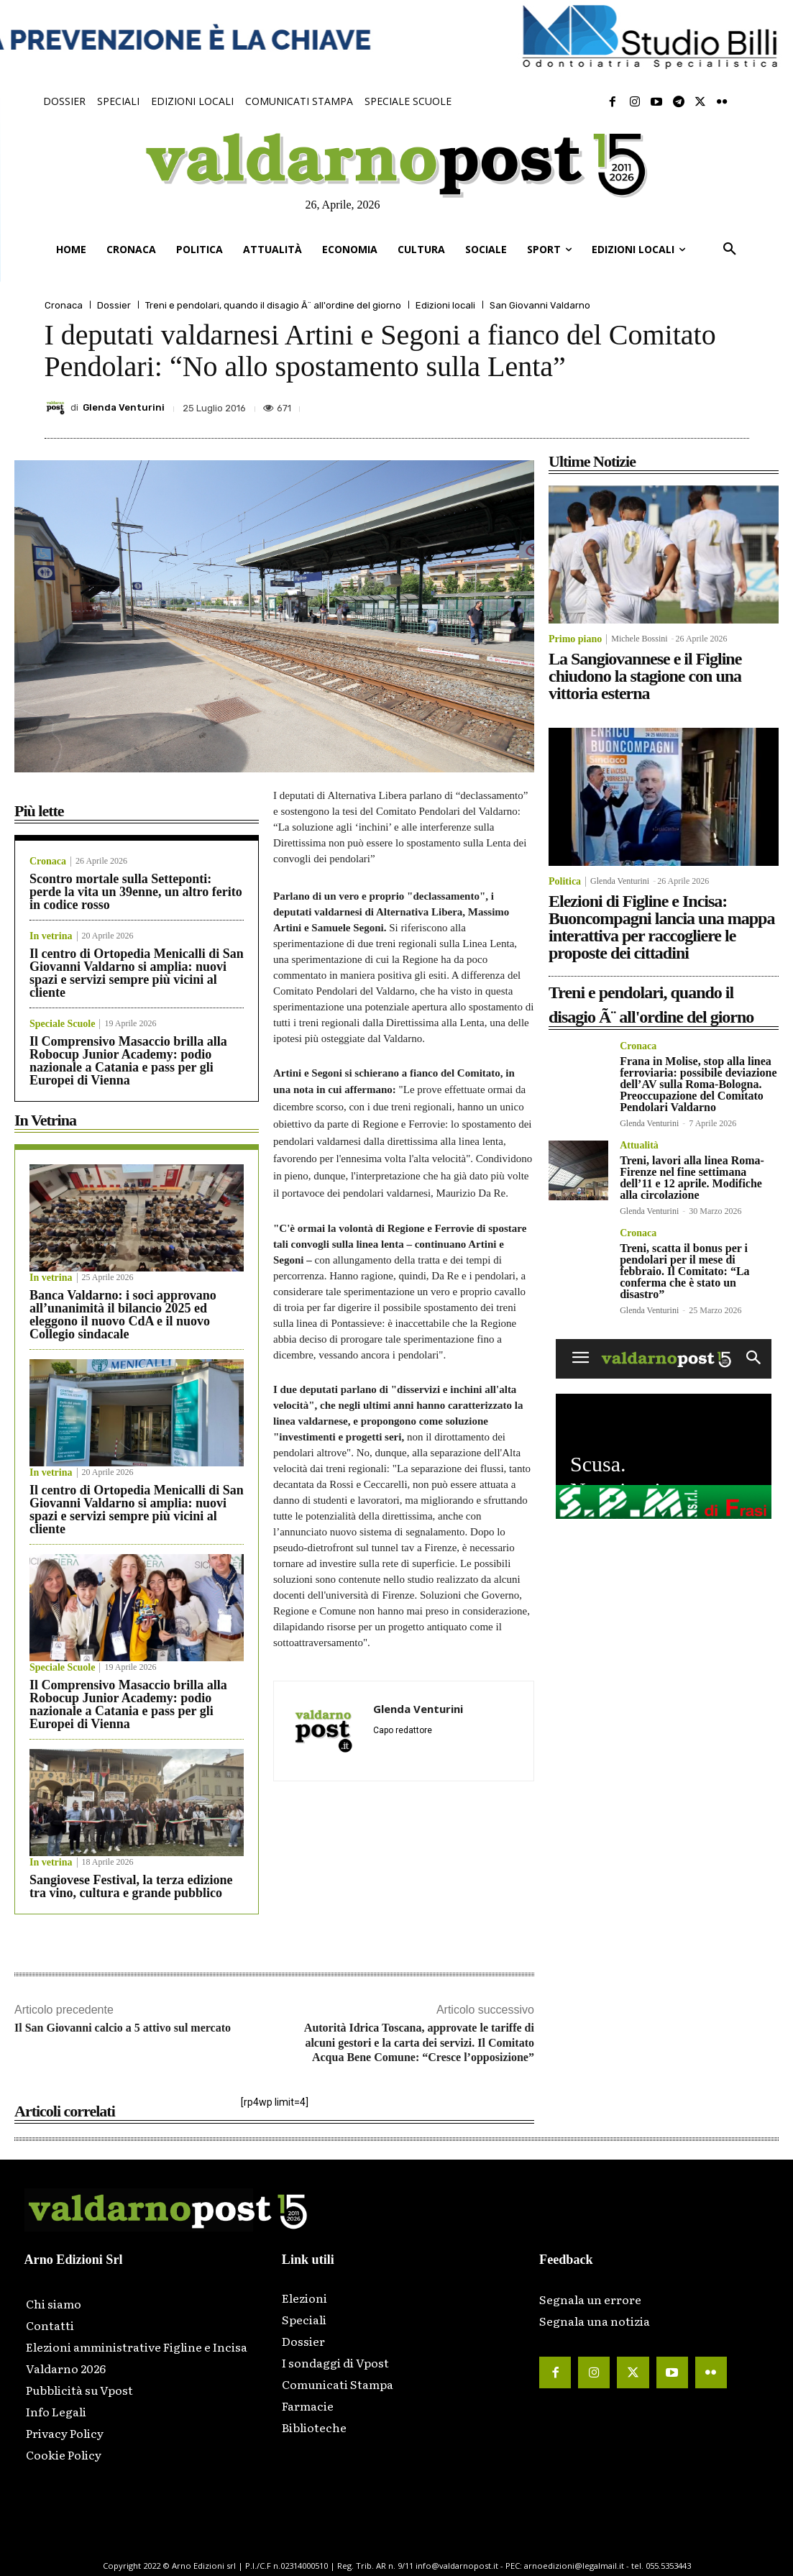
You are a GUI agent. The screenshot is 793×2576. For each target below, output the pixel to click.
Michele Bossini (639, 639)
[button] (729, 249)
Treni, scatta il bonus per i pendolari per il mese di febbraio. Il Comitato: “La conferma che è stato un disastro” (684, 1271)
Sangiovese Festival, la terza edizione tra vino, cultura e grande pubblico (130, 1886)
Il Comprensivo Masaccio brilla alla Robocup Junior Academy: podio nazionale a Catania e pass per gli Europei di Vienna (128, 1060)
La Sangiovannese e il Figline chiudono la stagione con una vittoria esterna (645, 676)
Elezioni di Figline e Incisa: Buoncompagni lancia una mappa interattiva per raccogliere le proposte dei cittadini (661, 927)
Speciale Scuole (62, 1024)
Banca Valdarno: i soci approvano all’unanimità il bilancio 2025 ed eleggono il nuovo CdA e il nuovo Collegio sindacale (122, 1314)
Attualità (639, 1146)
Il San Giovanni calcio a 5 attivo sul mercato (122, 2028)
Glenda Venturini (124, 407)
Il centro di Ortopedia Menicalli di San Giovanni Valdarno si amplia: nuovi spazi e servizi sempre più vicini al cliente (136, 973)
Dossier (114, 305)
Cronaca (64, 305)
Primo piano (575, 639)
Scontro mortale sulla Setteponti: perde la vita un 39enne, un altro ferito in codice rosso (135, 892)
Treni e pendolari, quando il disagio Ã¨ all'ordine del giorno (273, 305)
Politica (565, 882)
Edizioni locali (445, 305)
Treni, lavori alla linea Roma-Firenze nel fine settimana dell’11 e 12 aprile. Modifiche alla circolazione (692, 1177)
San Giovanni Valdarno (540, 305)
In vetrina (51, 936)
